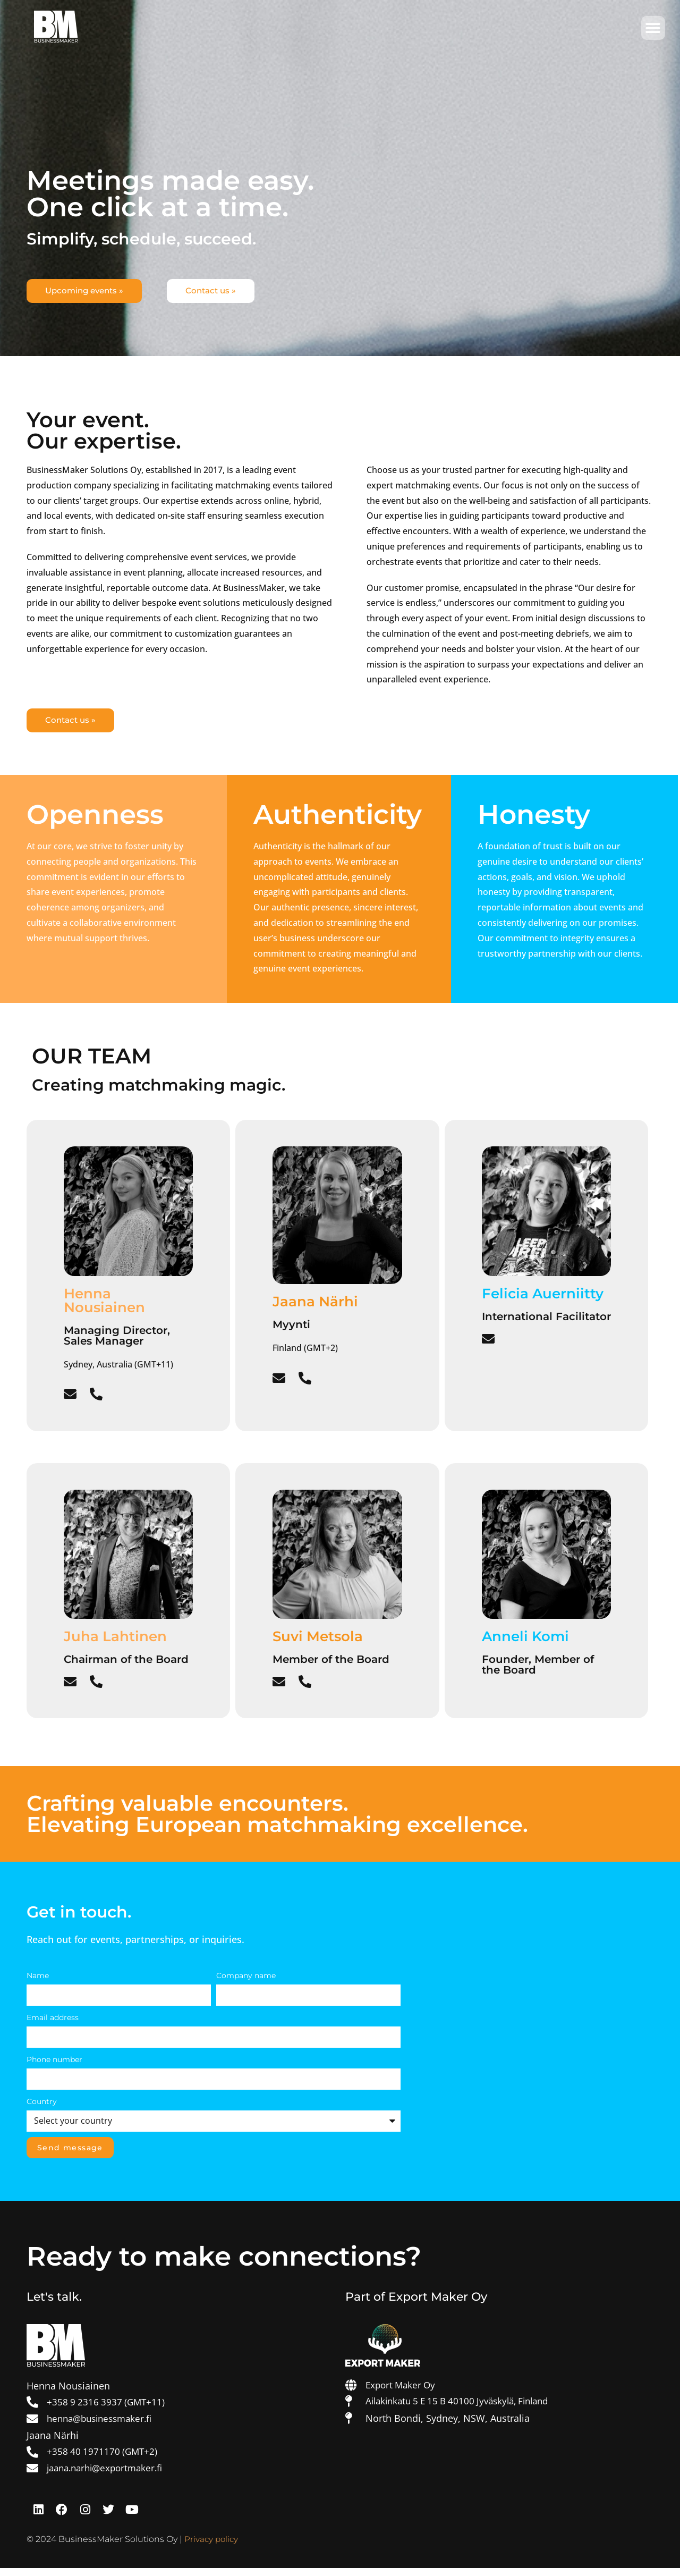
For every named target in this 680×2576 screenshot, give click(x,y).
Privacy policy (212, 2546)
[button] (653, 28)
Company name (246, 1979)
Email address (53, 2021)
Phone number (54, 2063)
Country (42, 2105)
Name (38, 1979)
